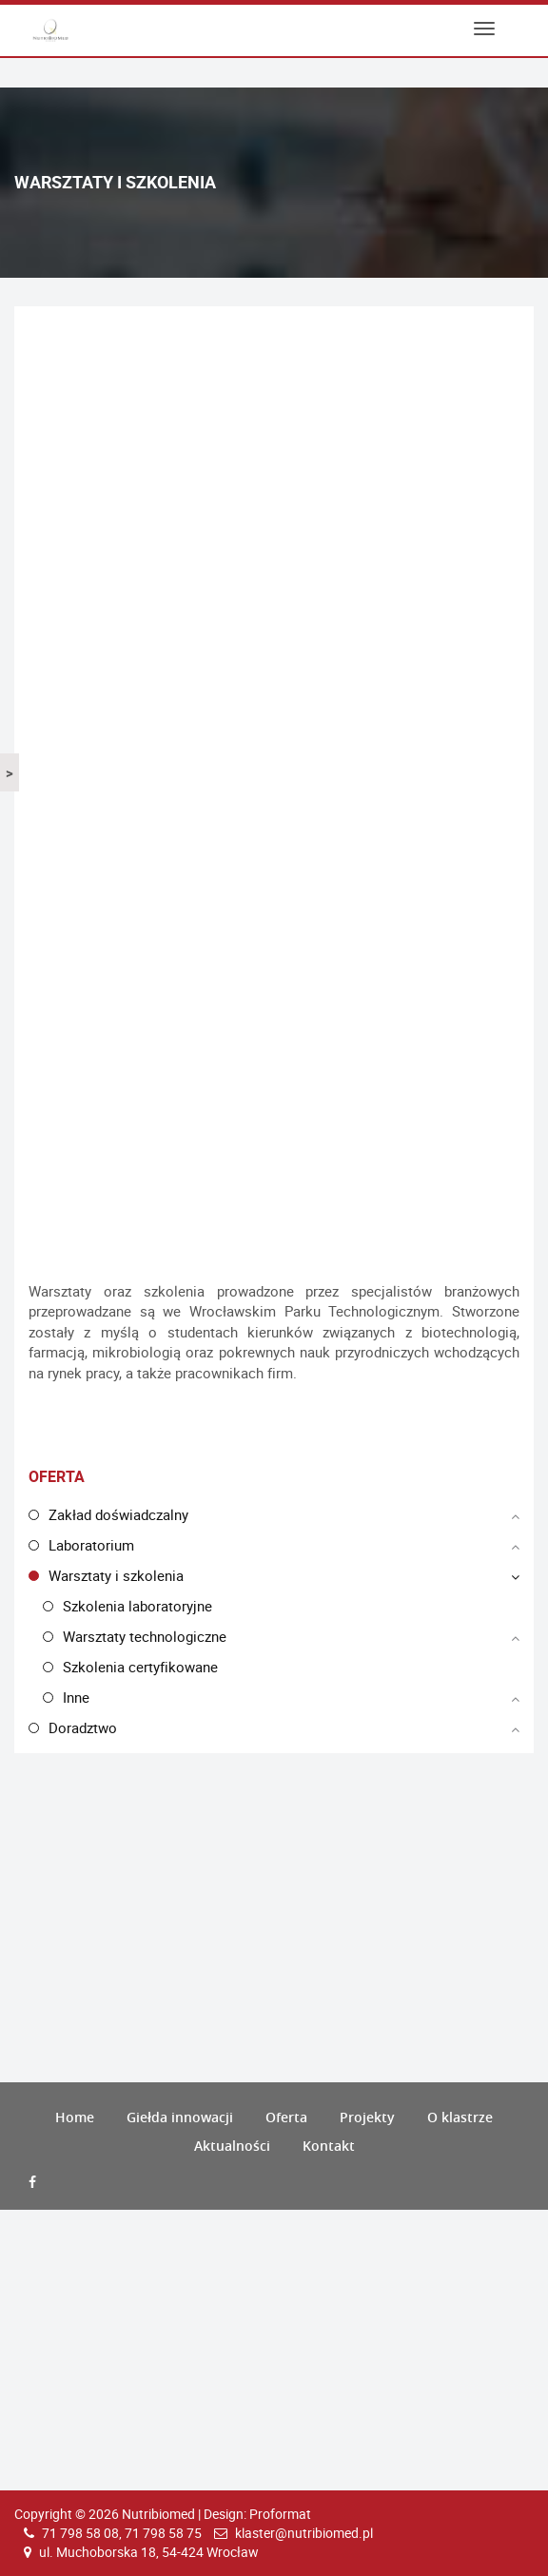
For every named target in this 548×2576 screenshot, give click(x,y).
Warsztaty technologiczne (144, 1636)
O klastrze (460, 2117)
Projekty (367, 2117)
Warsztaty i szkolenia (116, 1575)
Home (74, 2117)
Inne (76, 1697)
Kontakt (329, 2146)
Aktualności (232, 2146)
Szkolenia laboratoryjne (137, 1605)
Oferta (286, 2117)
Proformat (280, 2514)
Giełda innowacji (180, 2117)
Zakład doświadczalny (118, 1514)
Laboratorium (91, 1544)
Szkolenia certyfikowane (140, 1666)
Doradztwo (83, 1727)
